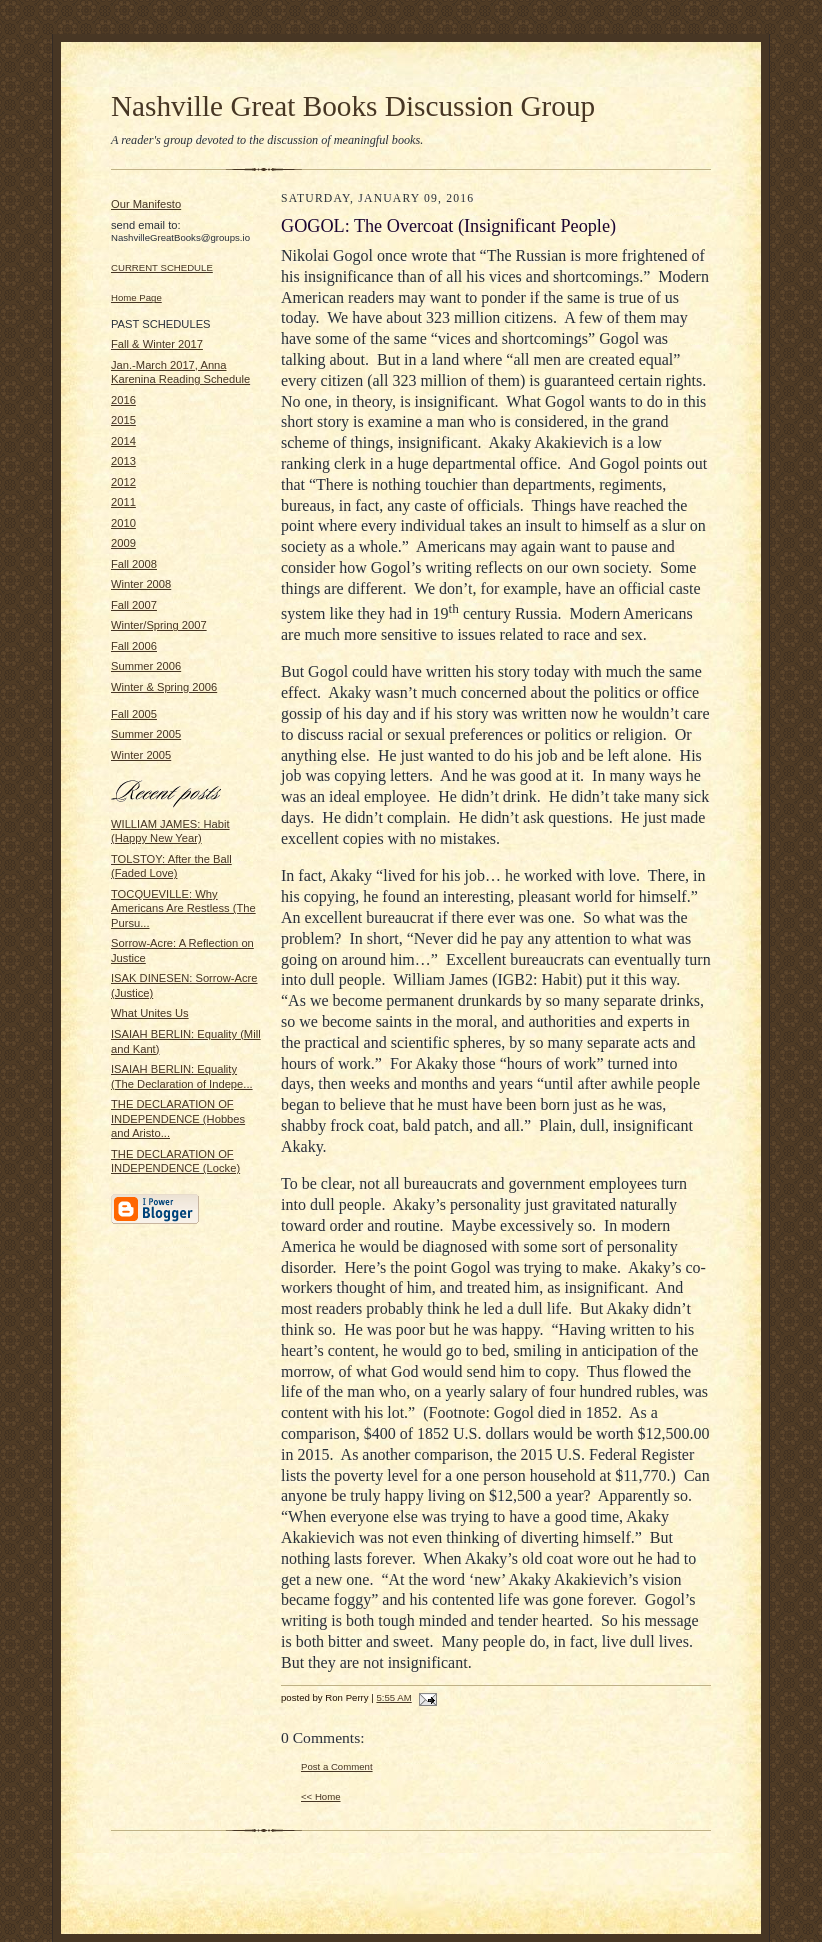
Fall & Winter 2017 (157, 344)
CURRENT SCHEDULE (162, 267)
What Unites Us (150, 1013)
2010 (123, 523)
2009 (123, 543)
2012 (123, 482)
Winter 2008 (141, 584)
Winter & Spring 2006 (164, 687)
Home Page (136, 297)
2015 (123, 420)
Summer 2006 (146, 666)
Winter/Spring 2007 (159, 625)
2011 (123, 502)
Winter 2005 (141, 755)
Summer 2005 (146, 734)
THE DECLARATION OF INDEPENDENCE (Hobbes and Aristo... (178, 1118)
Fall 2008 (134, 564)
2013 (123, 461)
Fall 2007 (134, 605)
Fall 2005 (134, 714)
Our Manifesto (146, 204)
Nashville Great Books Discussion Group (353, 106)
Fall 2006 (134, 646)
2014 (123, 441)
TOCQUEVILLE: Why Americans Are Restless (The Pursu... (183, 908)
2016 (123, 400)
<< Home (321, 1796)
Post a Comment (337, 1766)
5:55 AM (393, 1697)
